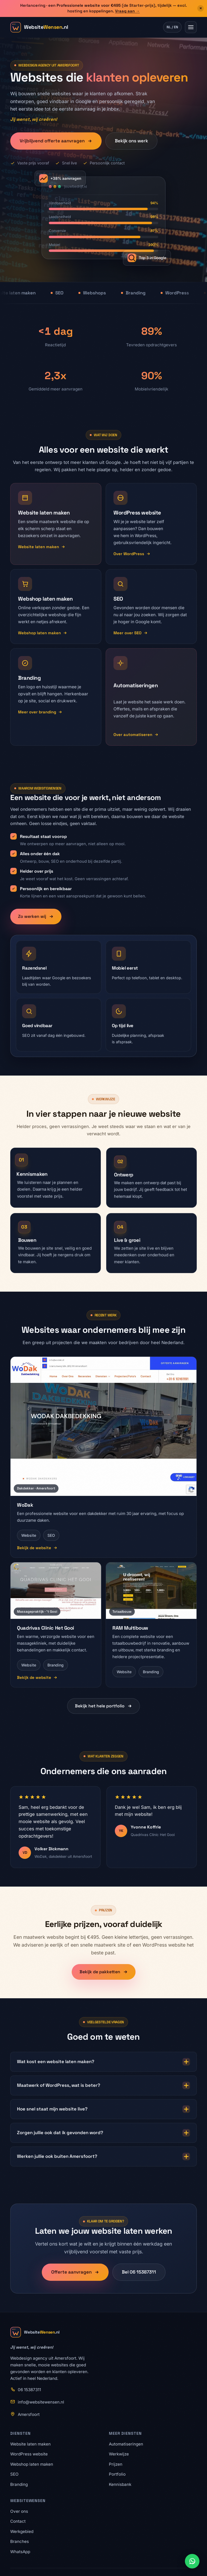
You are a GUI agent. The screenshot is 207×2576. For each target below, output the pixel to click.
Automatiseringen (126, 2444)
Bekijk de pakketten (104, 1978)
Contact (18, 2521)
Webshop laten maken (42, 632)
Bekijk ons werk (131, 141)
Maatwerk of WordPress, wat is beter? (103, 2092)
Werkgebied (21, 2531)
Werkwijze (119, 2454)
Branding (19, 2484)
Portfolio (117, 2474)
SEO (14, 2474)
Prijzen (115, 2464)
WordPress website (29, 2454)
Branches (19, 2541)
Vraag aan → (127, 11)
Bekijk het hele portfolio (103, 1712)
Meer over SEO (130, 632)
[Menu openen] (191, 27)
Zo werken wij (36, 923)
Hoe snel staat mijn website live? (103, 2115)
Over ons (19, 2511)
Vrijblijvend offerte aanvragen (56, 141)
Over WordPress (131, 553)
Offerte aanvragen (75, 2278)
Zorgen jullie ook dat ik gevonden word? (103, 2139)
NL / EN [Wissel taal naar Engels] (172, 27)
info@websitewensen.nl (41, 2402)
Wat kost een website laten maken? (103, 2068)
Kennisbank (120, 2484)
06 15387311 (29, 2389)
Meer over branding (40, 711)
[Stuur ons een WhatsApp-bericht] (192, 2561)
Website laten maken (41, 546)
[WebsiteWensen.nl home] (39, 27)
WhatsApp (20, 2551)
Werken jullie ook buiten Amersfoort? (103, 2163)
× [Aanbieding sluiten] (200, 8)
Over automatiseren (135, 734)
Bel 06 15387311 (139, 2278)
